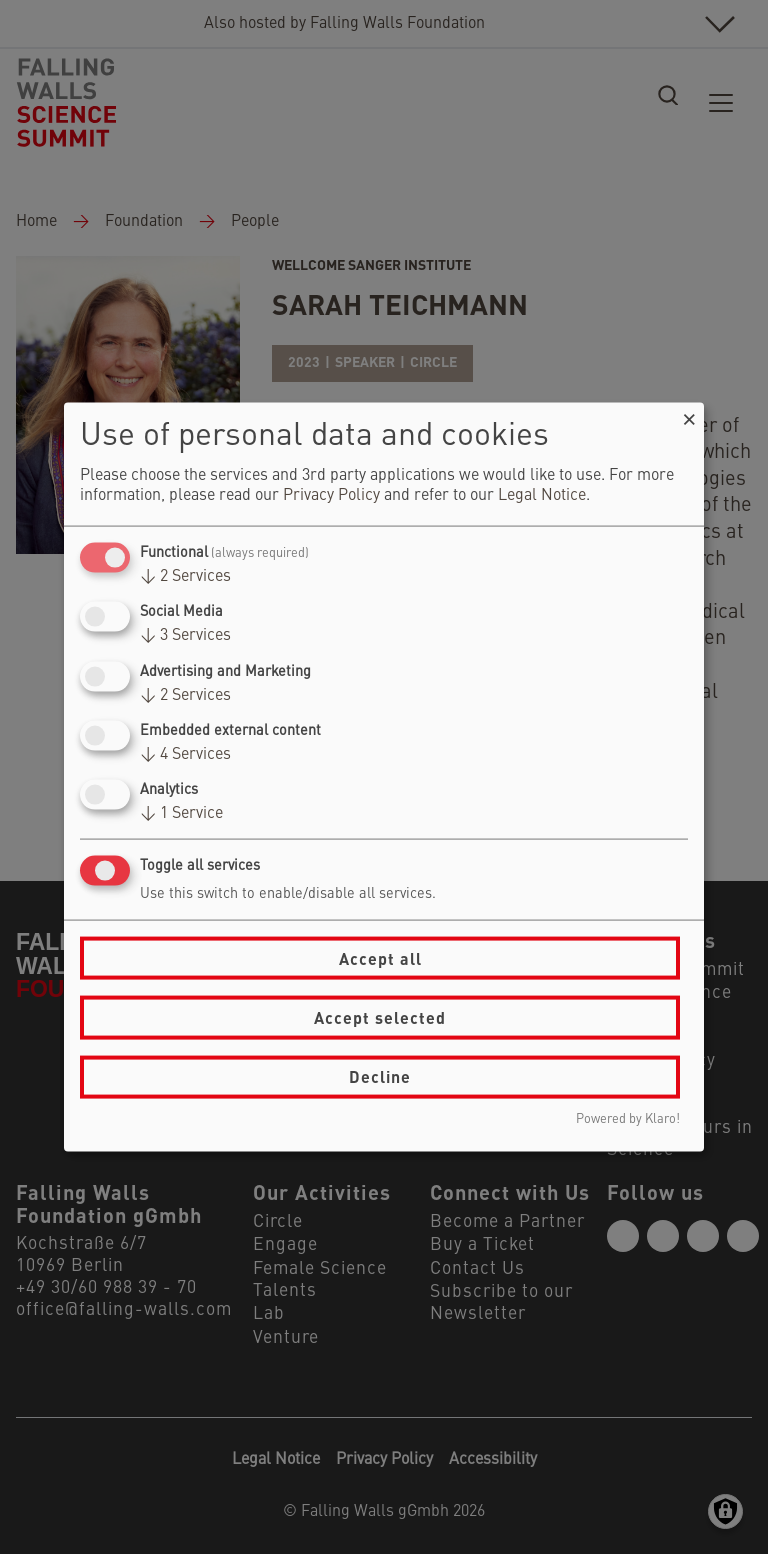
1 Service (181, 814)
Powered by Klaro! (628, 1118)
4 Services (185, 754)
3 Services (185, 636)
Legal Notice (542, 496)
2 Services (185, 577)
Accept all (380, 957)
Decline (380, 1076)
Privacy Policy (331, 496)
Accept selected (380, 1017)
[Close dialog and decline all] (689, 415)
